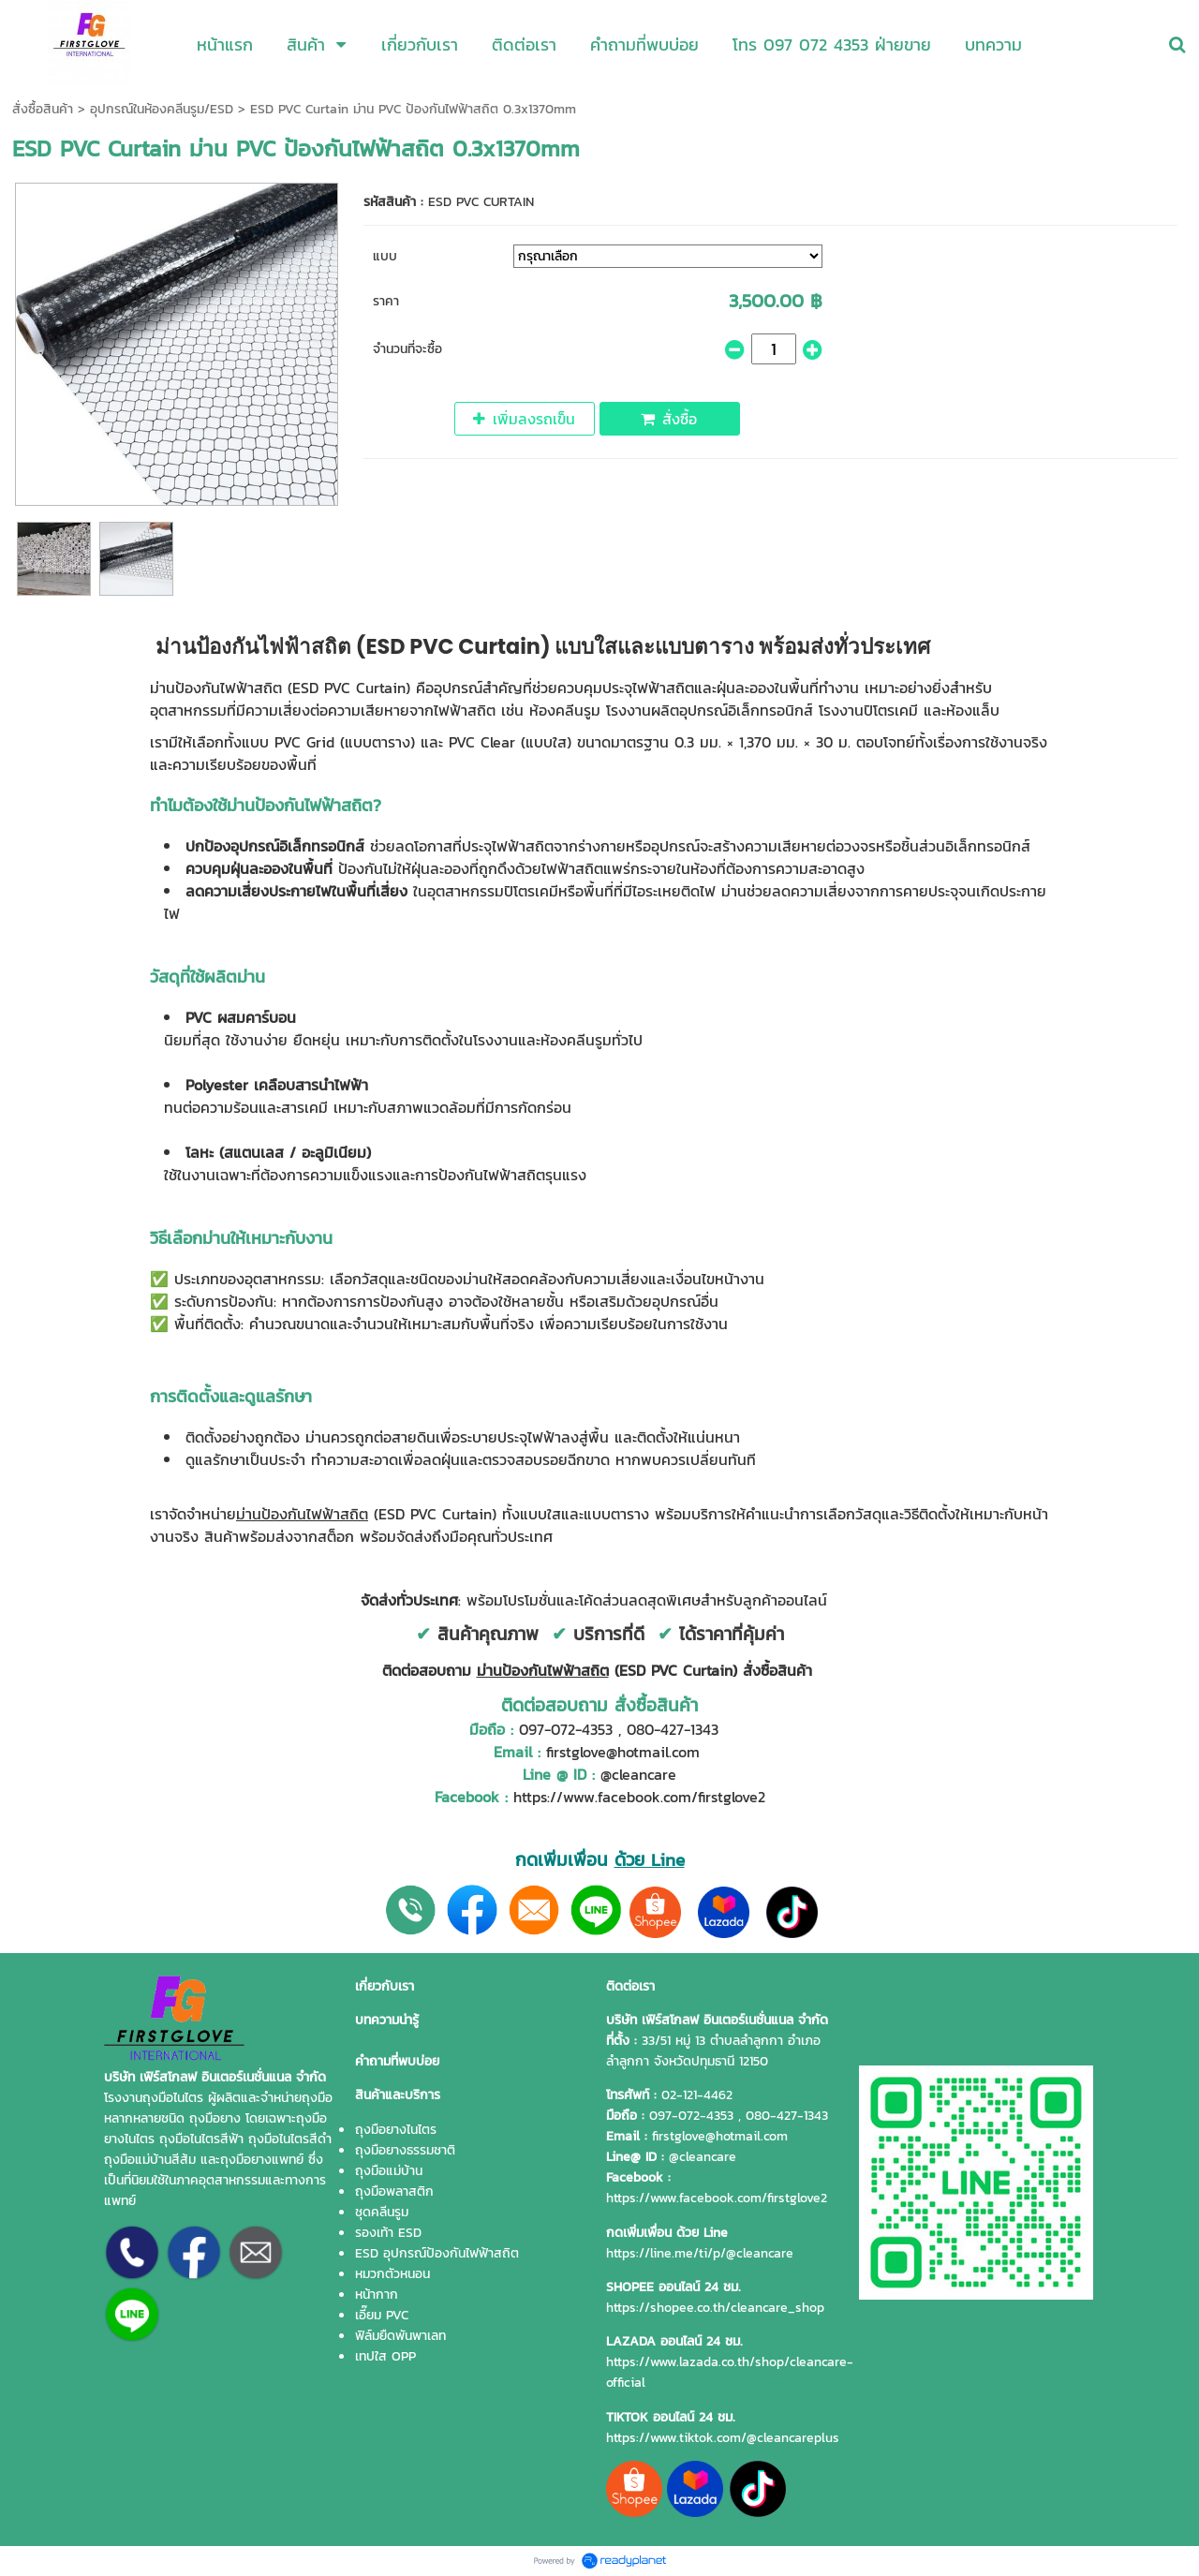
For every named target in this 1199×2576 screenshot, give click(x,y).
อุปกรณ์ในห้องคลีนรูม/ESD (161, 109)
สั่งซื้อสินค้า (42, 109)
